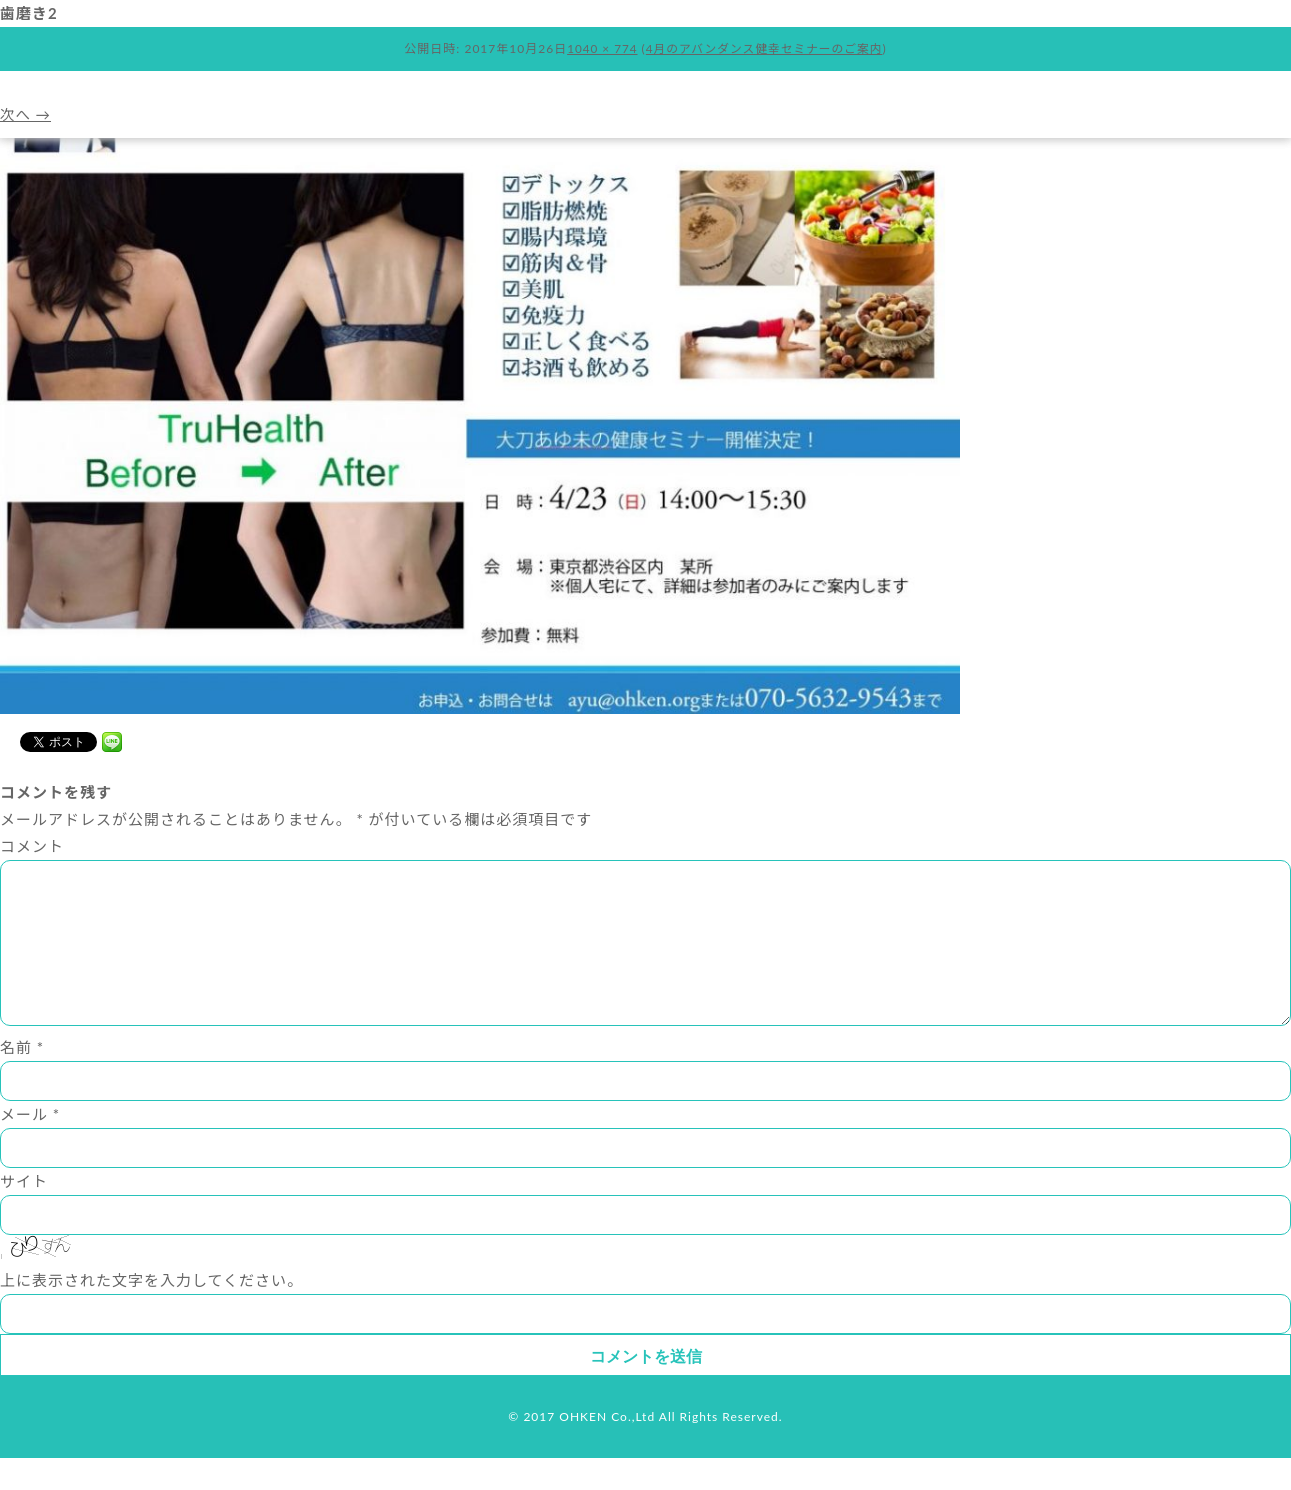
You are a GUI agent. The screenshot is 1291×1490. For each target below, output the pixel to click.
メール (30, 1146)
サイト (24, 1213)
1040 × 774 (600, 48)
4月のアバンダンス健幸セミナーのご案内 (765, 48)
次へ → (26, 114)
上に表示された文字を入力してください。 (151, 1312)
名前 (22, 1079)
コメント (32, 846)
